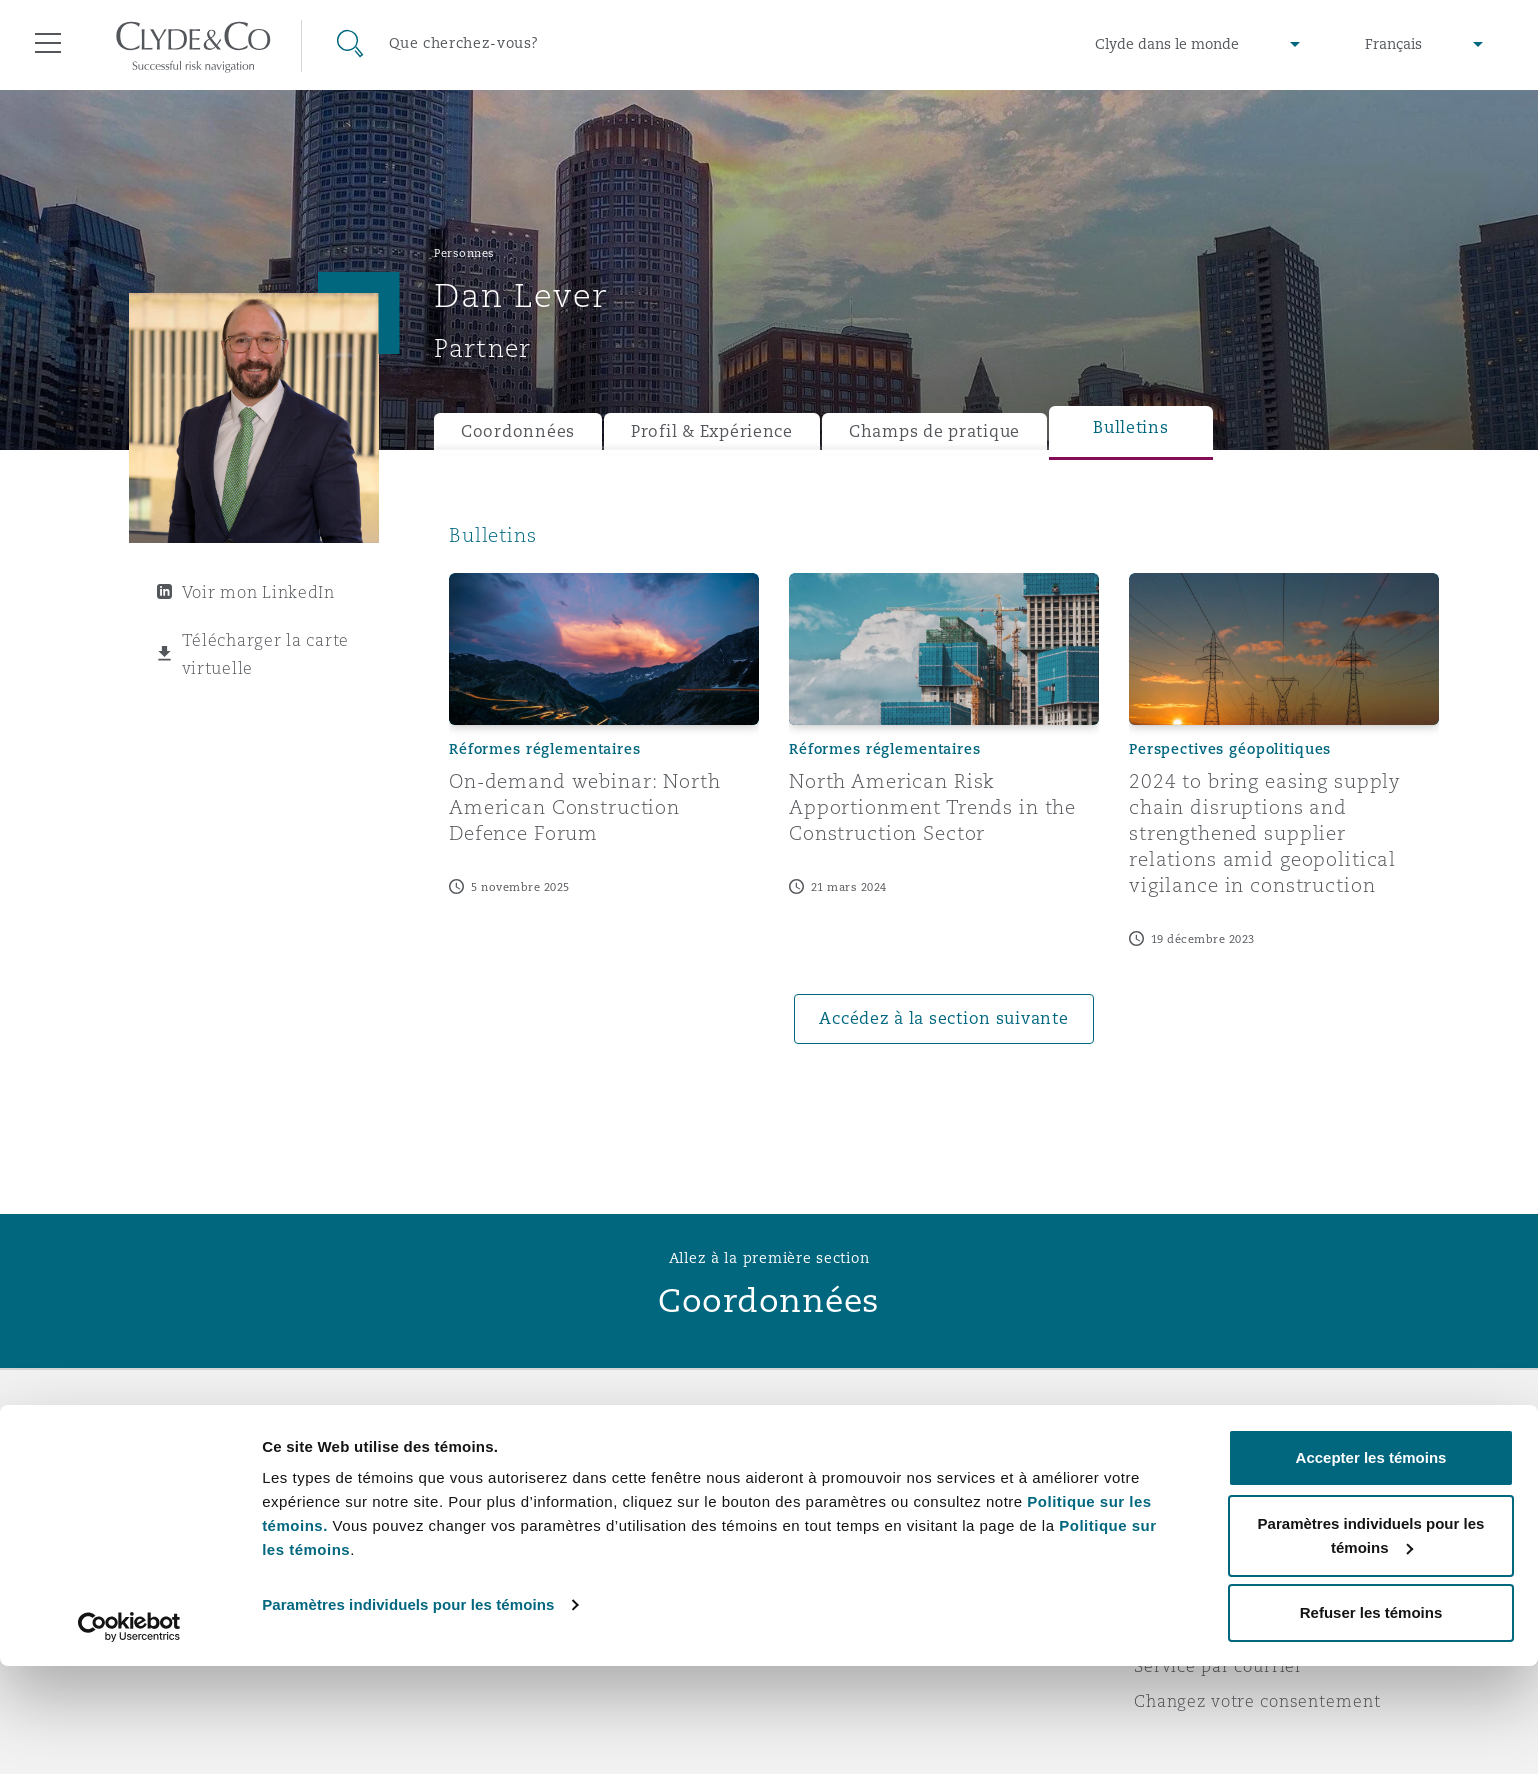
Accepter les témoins (1371, 1565)
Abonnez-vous (843, 1492)
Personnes (464, 253)
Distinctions (485, 1491)
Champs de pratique (934, 431)
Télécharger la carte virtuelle (266, 654)
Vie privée (1177, 1491)
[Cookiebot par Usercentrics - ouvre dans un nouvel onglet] (129, 1735)
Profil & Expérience (712, 431)
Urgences (848, 1456)
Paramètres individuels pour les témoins (408, 1712)
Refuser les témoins (1371, 1720)
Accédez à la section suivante (943, 1018)
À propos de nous (507, 1456)
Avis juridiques (1198, 1456)
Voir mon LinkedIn (258, 592)
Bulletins (1131, 427)
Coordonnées (518, 431)
